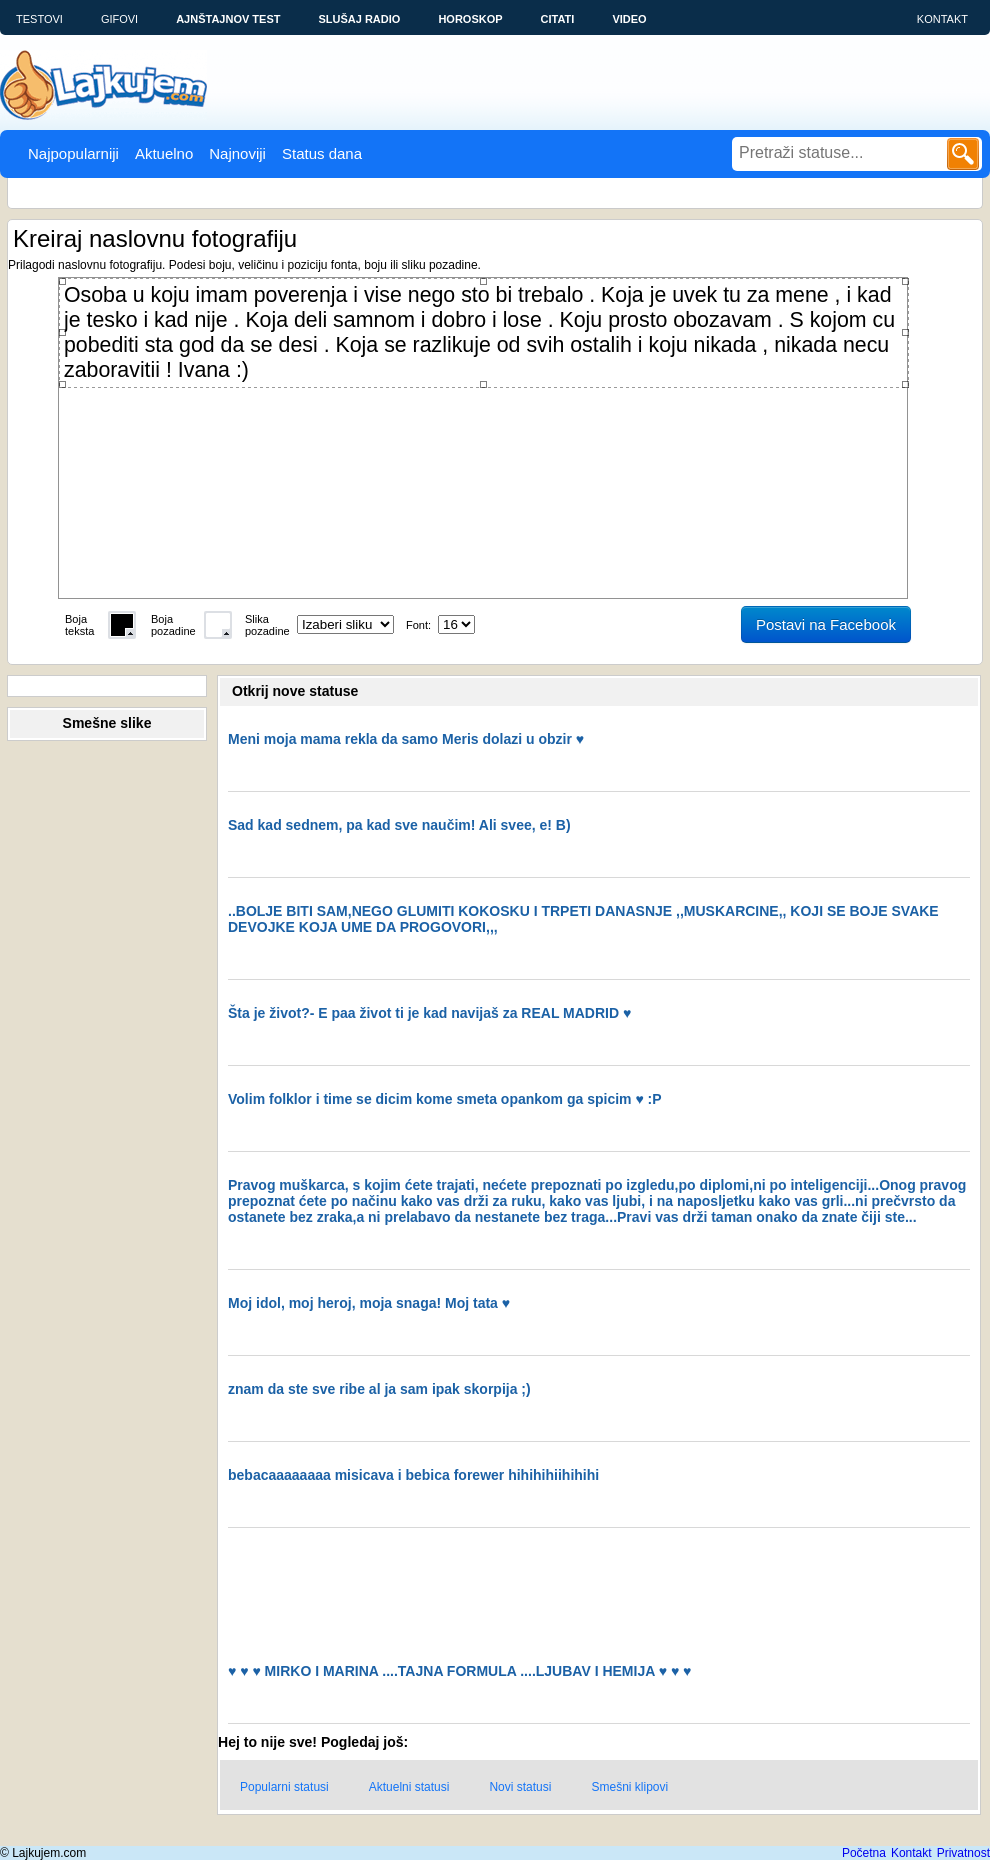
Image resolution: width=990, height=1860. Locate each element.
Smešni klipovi (629, 1787)
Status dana (322, 153)
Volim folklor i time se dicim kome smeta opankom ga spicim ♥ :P (445, 1099)
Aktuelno (164, 153)
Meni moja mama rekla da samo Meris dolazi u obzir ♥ (406, 739)
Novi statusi (520, 1787)
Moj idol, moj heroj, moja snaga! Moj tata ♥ (369, 1303)
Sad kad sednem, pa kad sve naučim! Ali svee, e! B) (399, 825)
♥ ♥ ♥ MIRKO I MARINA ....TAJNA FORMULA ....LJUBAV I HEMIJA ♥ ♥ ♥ (459, 1671)
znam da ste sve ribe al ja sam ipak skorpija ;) (379, 1389)
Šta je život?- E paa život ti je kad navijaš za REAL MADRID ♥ (429, 1013)
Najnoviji (237, 153)
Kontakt (942, 19)
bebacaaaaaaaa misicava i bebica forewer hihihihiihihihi (413, 1475)
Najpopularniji (73, 153)
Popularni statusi (284, 1787)
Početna (864, 1853)
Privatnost (963, 1853)
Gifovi (119, 19)
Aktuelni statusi (409, 1787)
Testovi (39, 19)
